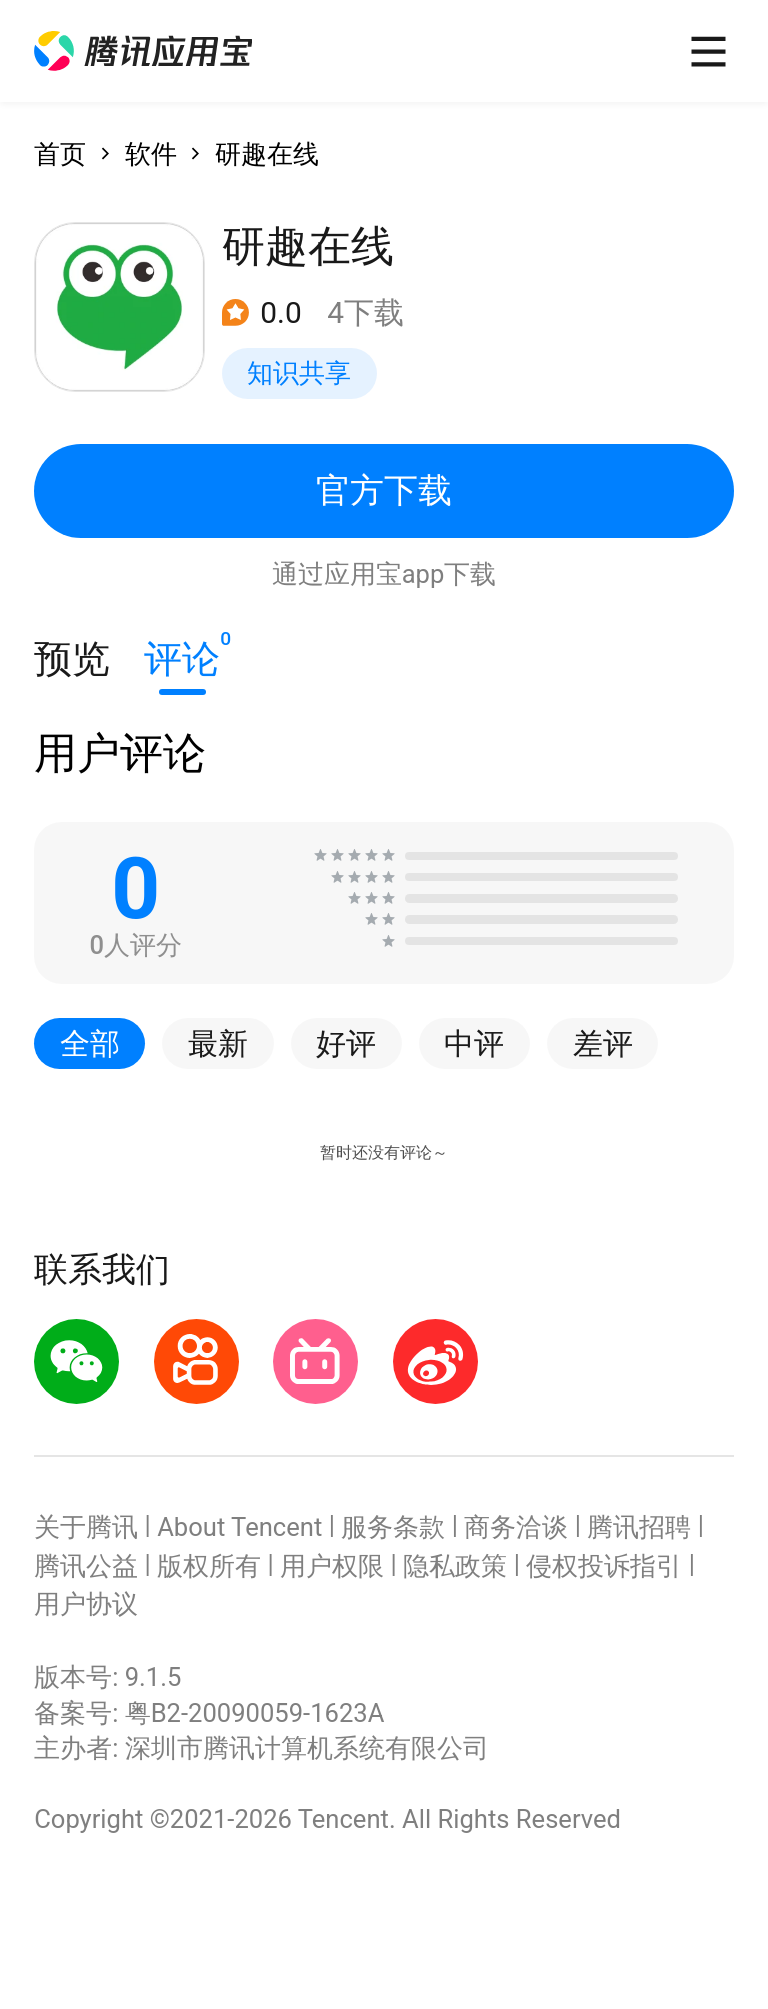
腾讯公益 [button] (86, 1566)
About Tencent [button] (239, 1527)
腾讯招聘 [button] (639, 1527)
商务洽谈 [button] (516, 1527)
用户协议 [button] (86, 1604)
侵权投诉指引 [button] (604, 1566)
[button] (143, 51)
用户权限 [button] (332, 1566)
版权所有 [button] (209, 1566)
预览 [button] (72, 658)
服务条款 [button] (393, 1527)
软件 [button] (151, 154)
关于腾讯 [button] (86, 1527)
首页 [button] (60, 154)
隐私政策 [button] (455, 1566)
